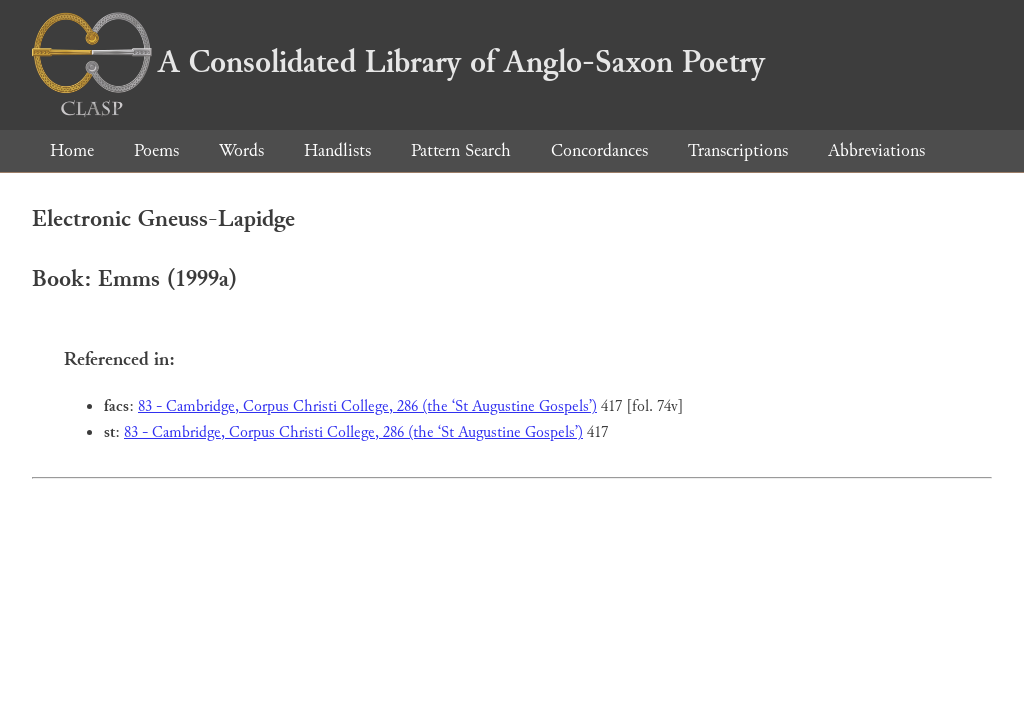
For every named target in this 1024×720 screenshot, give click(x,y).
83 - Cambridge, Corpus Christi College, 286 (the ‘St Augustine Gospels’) (367, 406)
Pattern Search (461, 150)
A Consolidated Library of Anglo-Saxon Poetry (398, 62)
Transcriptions (738, 150)
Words (241, 150)
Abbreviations (876, 150)
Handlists (337, 150)
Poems (156, 150)
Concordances (599, 150)
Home (72, 150)
